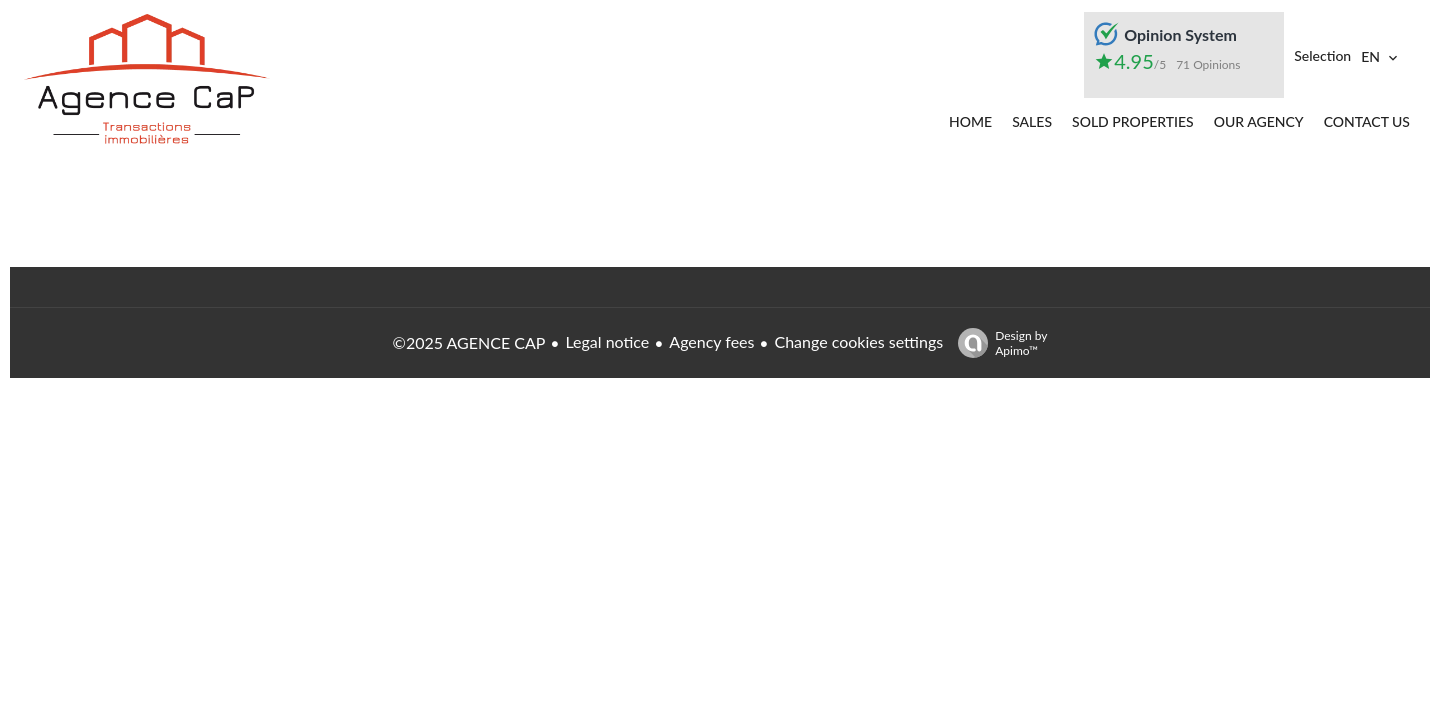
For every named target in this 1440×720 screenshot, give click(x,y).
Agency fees (711, 341)
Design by (997, 343)
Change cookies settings (858, 341)
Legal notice (607, 341)
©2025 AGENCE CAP (469, 342)
